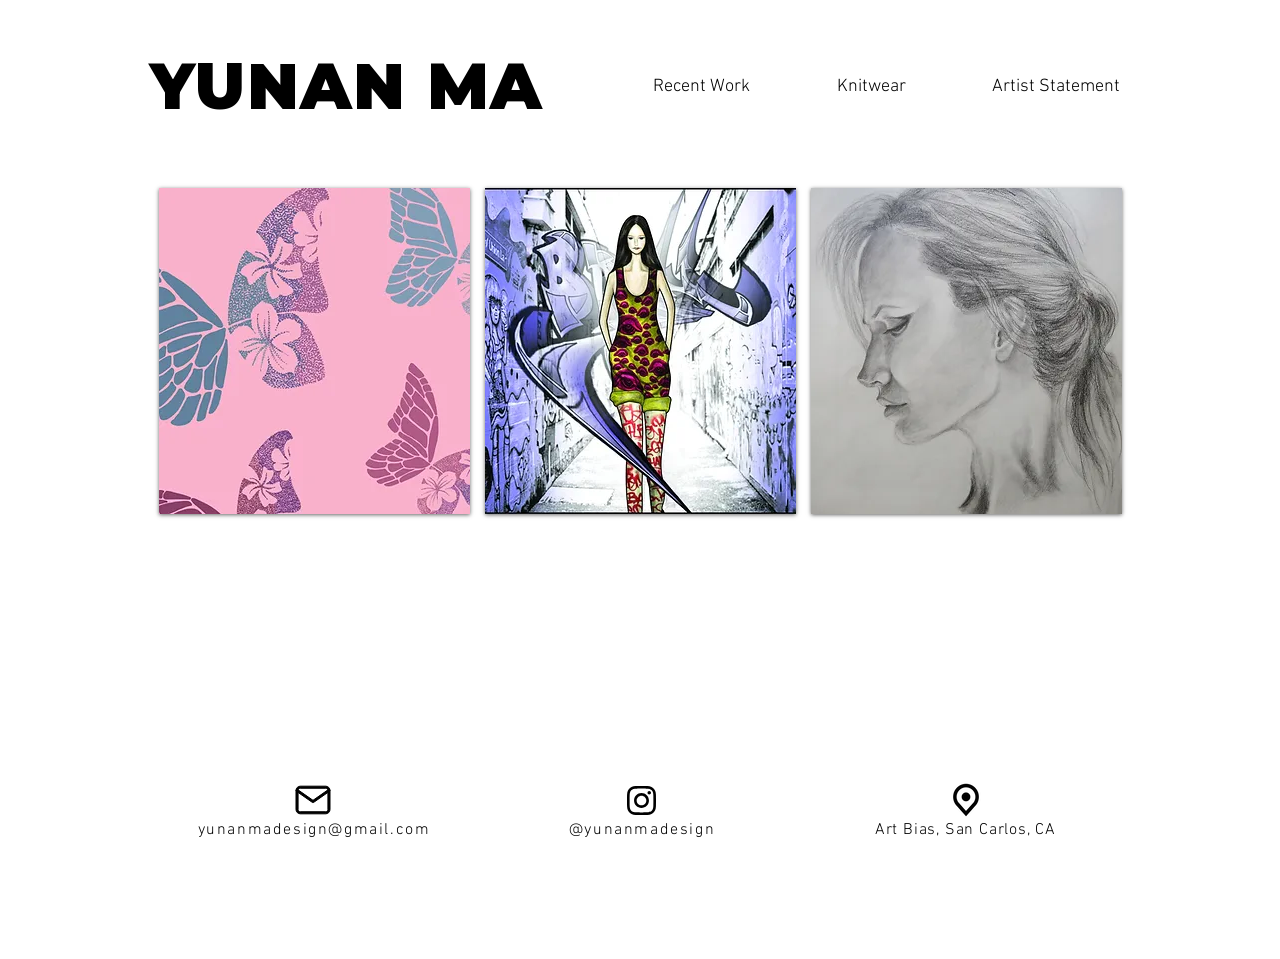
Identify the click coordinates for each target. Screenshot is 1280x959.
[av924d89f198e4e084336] (966, 800)
